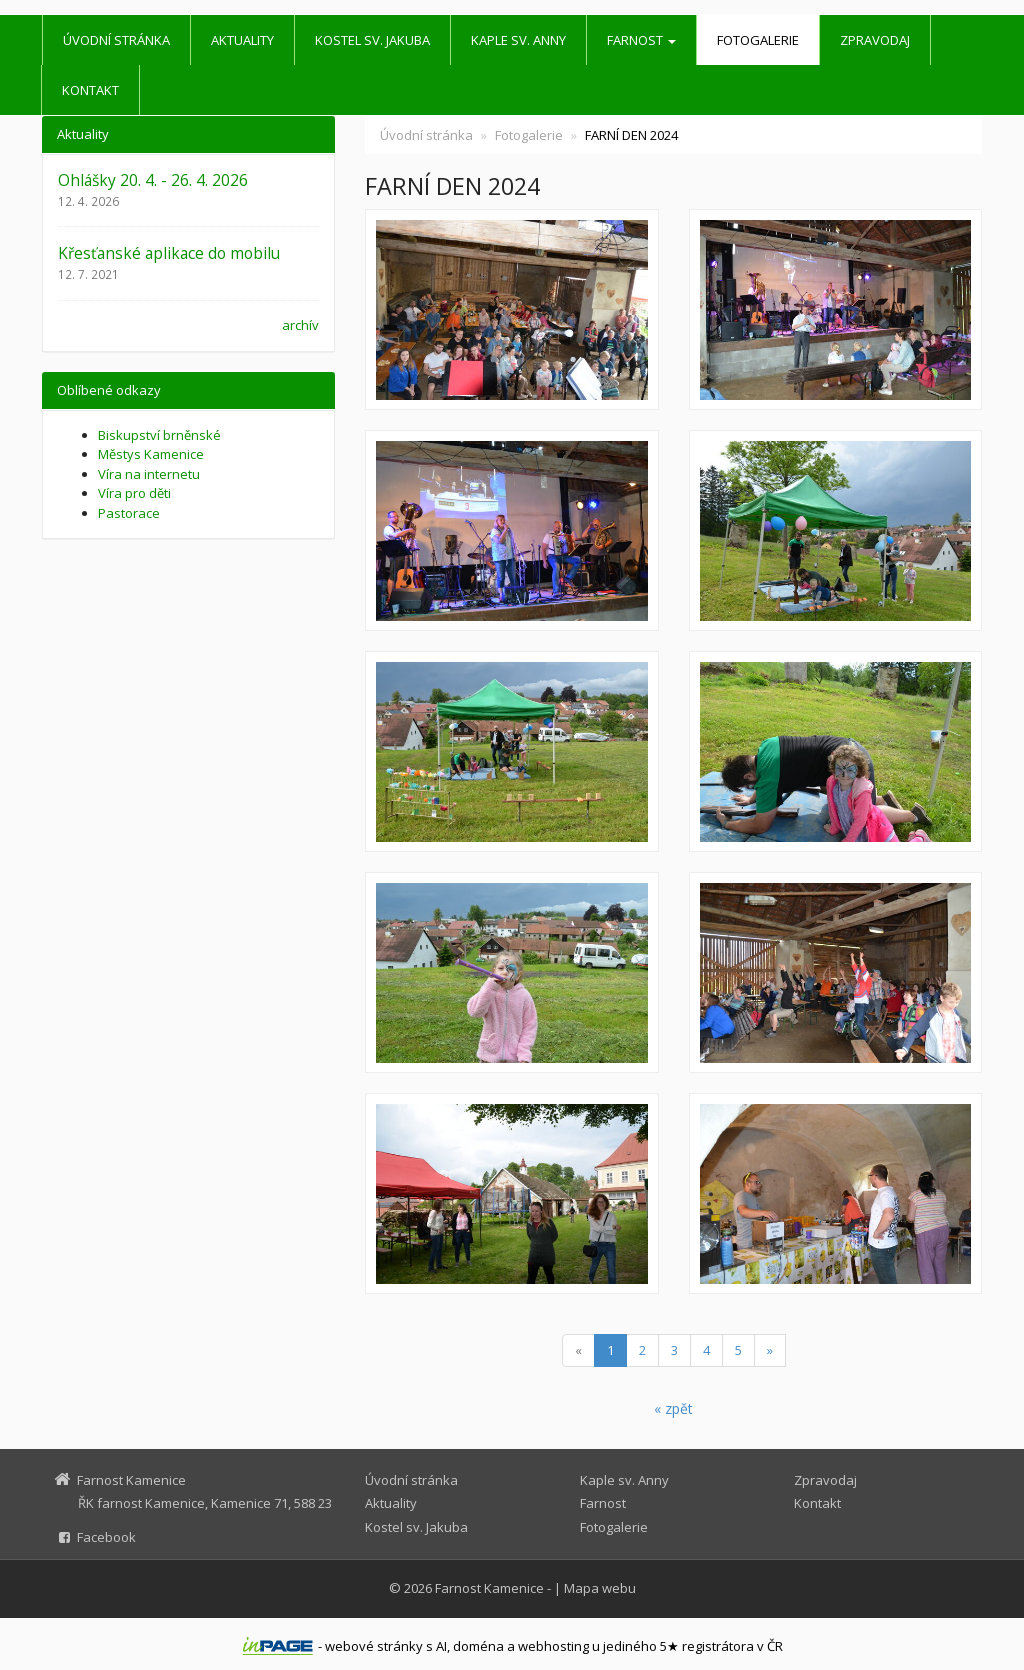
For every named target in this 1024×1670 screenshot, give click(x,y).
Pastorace (129, 513)
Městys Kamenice (151, 454)
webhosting (553, 1646)
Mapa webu (600, 1588)
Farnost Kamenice (489, 1588)
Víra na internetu (149, 474)
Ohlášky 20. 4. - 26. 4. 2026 (153, 180)
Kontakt (90, 90)
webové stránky (374, 1646)
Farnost (641, 40)
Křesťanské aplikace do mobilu (169, 253)
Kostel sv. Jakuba (372, 40)
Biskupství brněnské (159, 435)
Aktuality (242, 40)
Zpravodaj (875, 40)
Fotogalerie (758, 40)
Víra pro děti (134, 493)
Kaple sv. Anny (518, 40)
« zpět (673, 1408)
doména (478, 1646)
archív (300, 325)
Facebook (106, 1537)
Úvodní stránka (116, 40)
